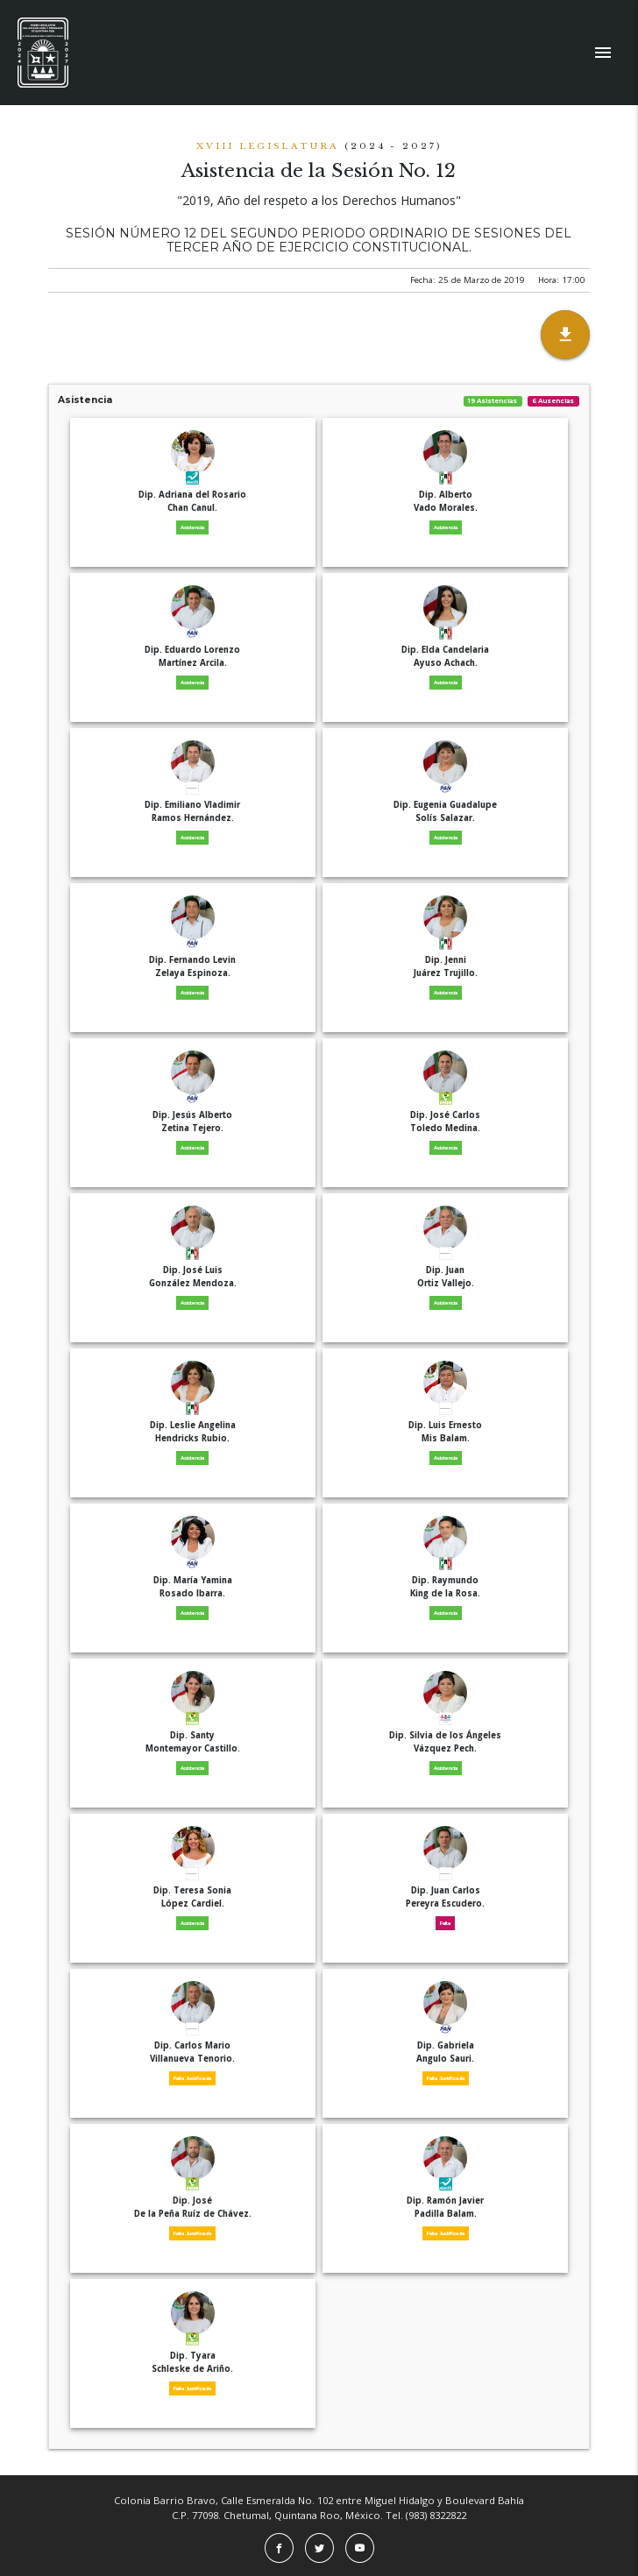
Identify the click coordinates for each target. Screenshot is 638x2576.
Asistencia (319, 400)
